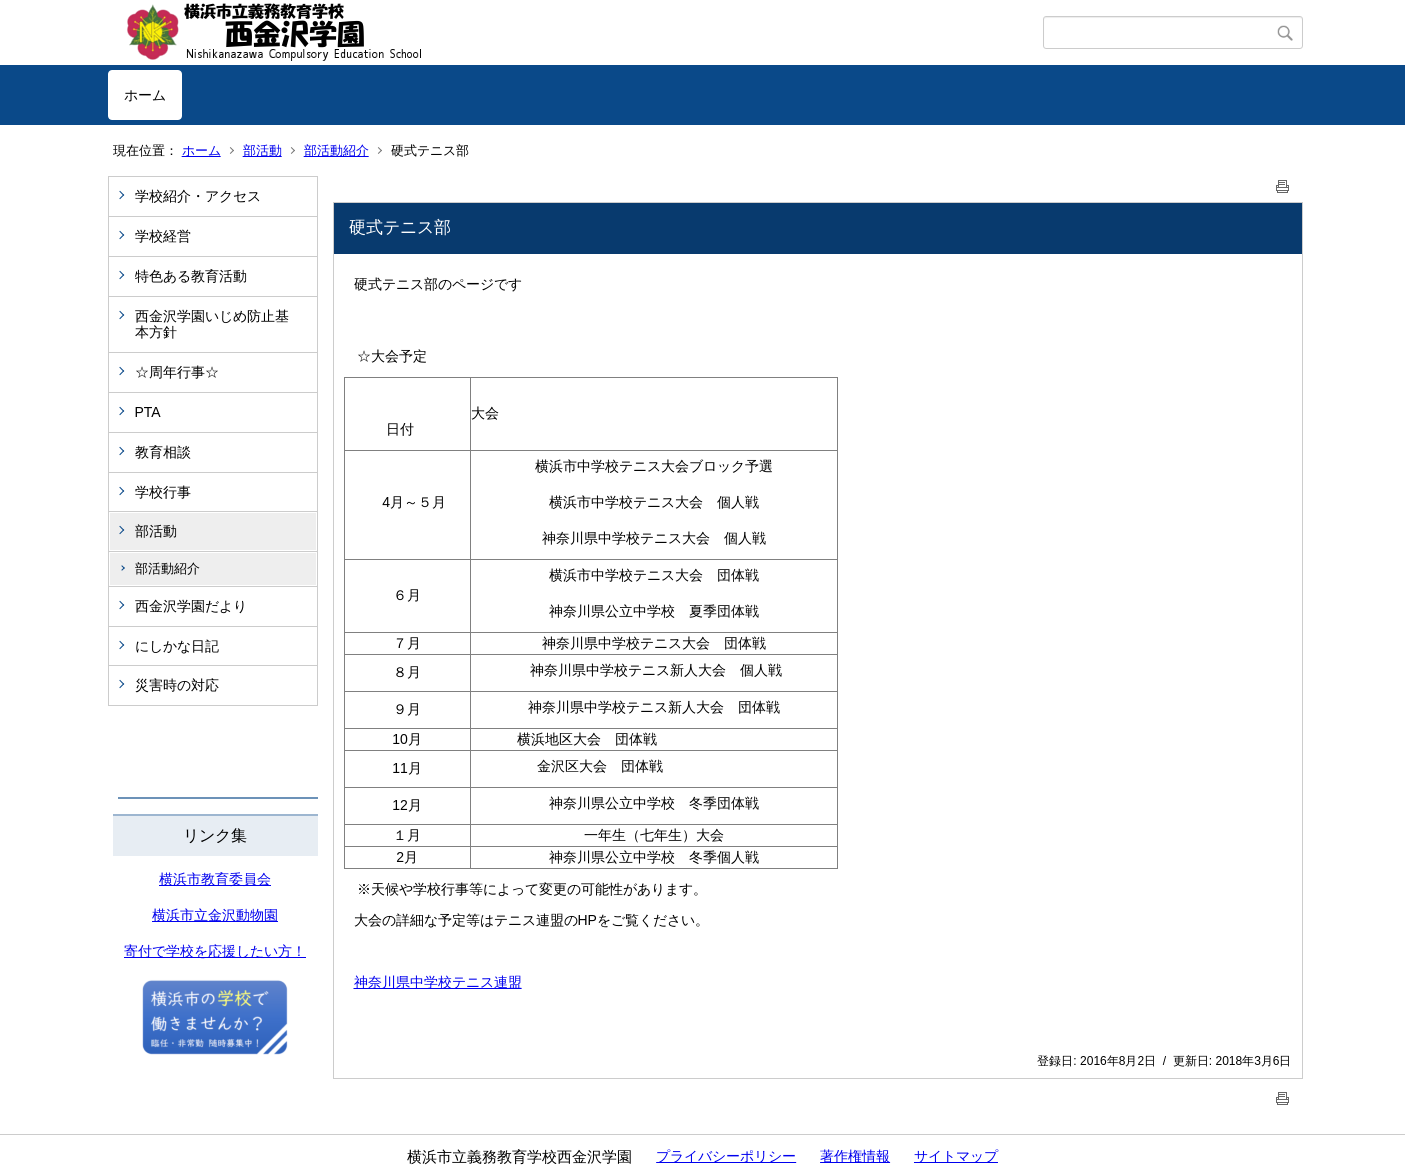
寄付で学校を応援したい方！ (215, 951)
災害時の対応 (177, 685)
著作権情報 (855, 1156)
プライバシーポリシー (726, 1156)
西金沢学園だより (191, 606)
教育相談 (163, 452)
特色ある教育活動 (191, 276)
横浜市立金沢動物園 (215, 915)
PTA (148, 412)
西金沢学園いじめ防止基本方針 (212, 324)
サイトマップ (956, 1156)
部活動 (262, 150)
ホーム (145, 95)
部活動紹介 (336, 150)
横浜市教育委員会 (215, 879)
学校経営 (163, 236)
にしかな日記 (177, 646)
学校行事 (163, 492)
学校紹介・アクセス (198, 196)
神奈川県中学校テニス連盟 (438, 982)
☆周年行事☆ (177, 372)
